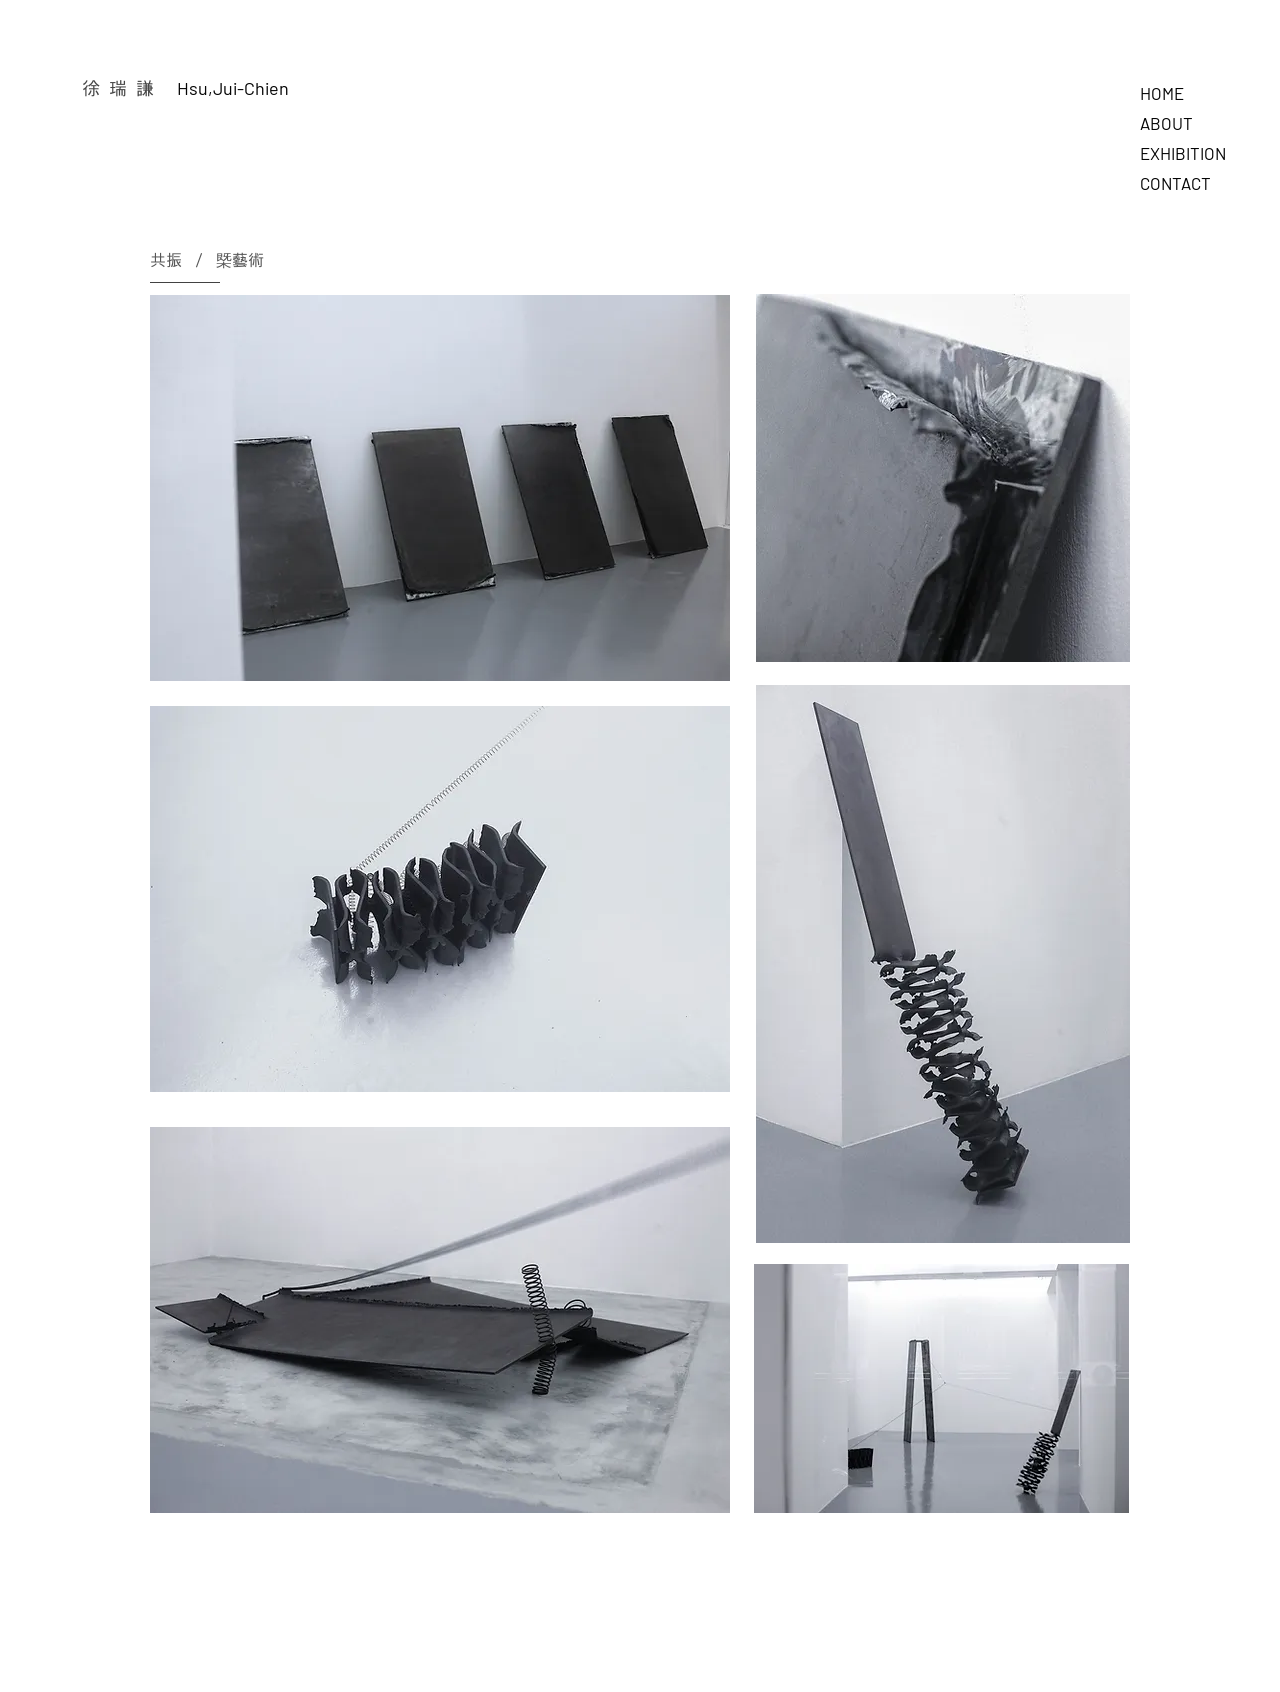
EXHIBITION (1183, 153)
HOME (1162, 93)
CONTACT (1175, 183)
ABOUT (1166, 123)
